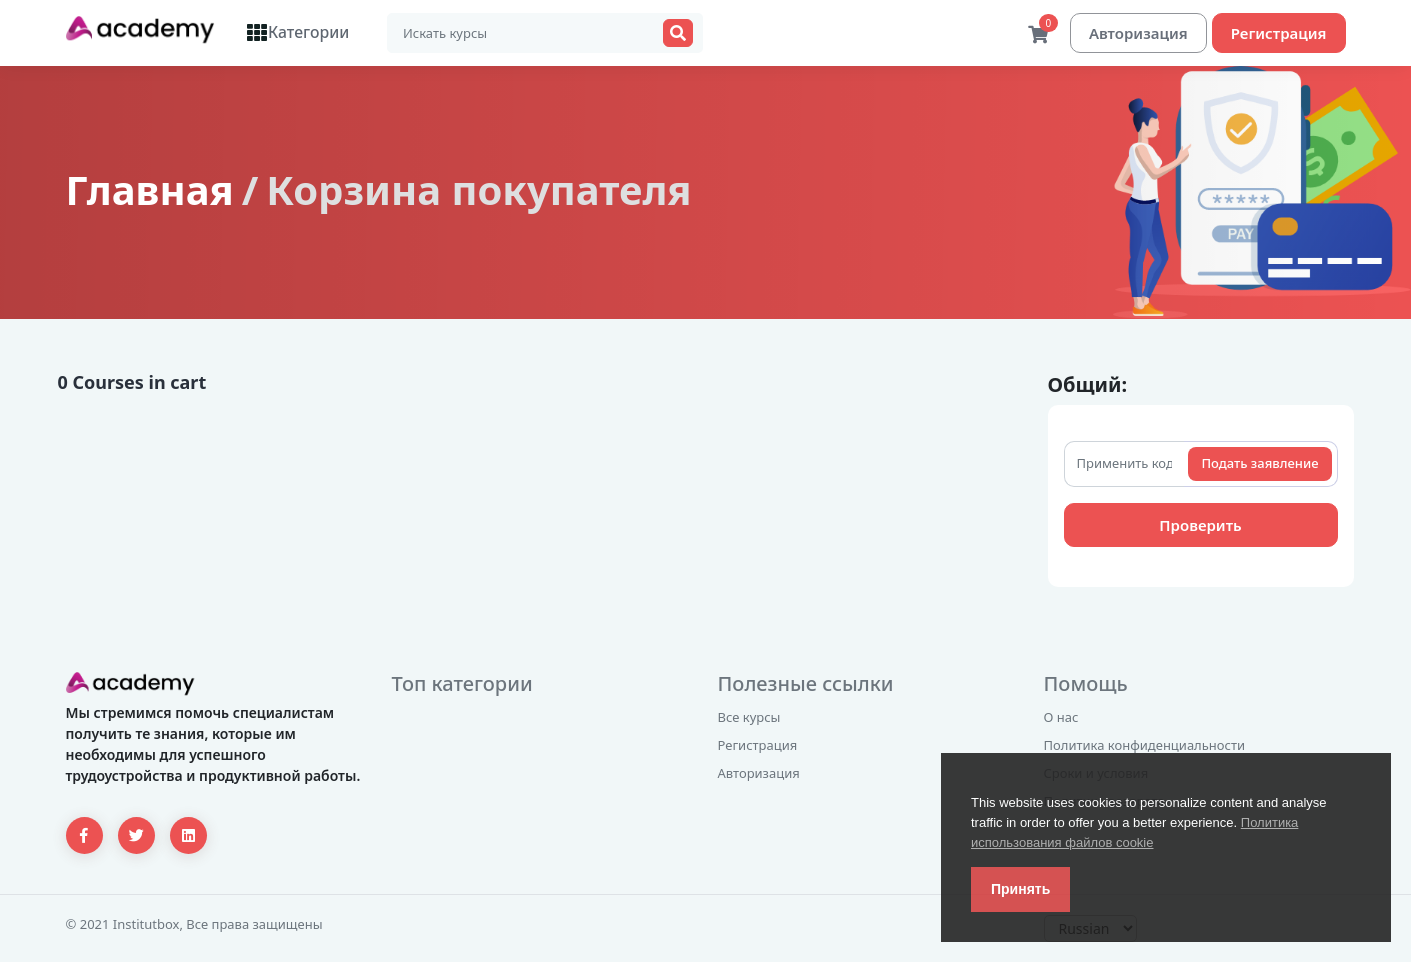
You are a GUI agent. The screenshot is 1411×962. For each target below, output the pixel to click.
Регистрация (1279, 33)
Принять (1020, 889)
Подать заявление (1259, 464)
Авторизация (1138, 33)
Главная (150, 190)
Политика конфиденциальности (1145, 746)
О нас (1061, 718)
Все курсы (749, 718)
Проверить (1200, 526)
